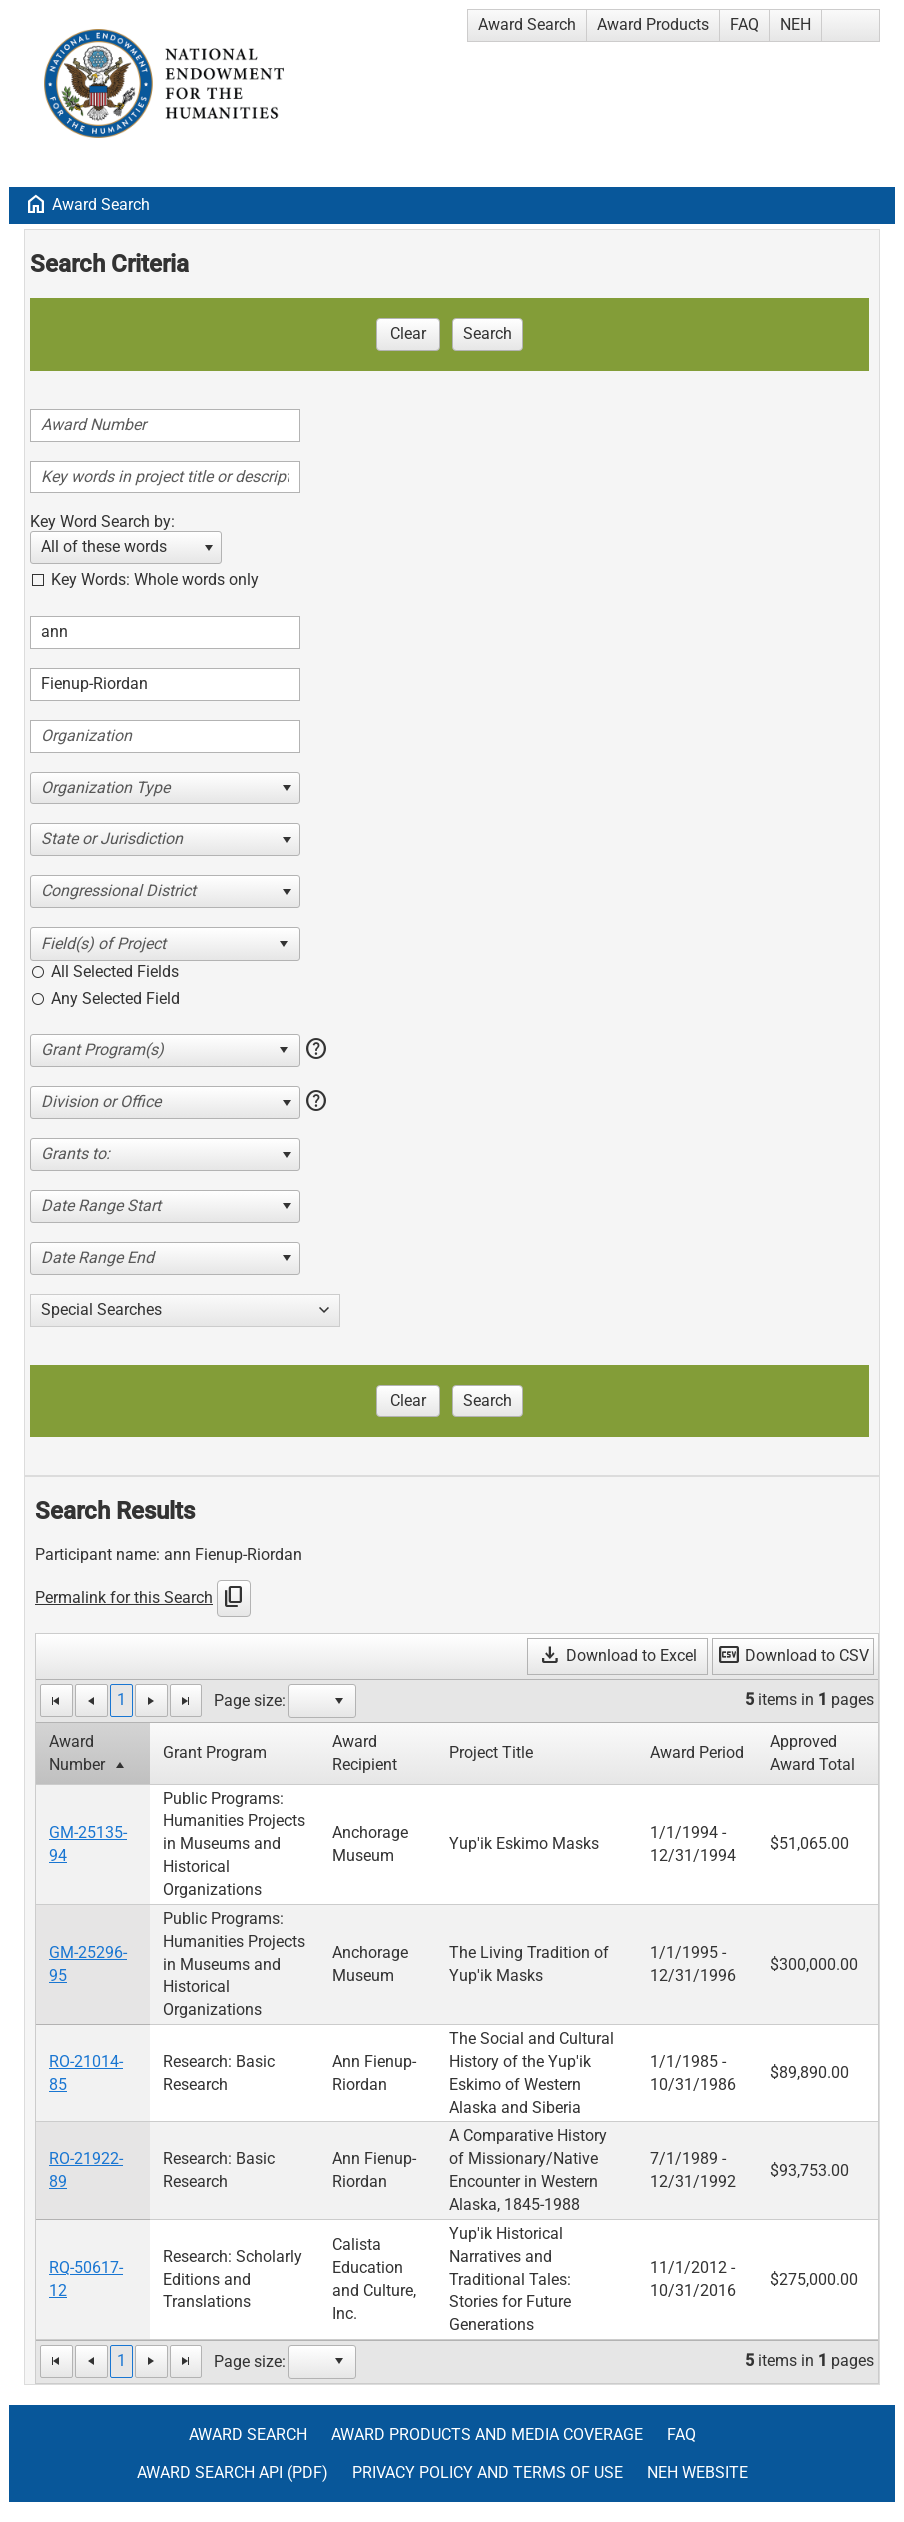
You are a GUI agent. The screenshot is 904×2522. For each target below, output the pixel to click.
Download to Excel (617, 1655)
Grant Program (215, 1752)
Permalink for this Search (124, 1597)
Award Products (653, 24)
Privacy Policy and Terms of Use (487, 2472)
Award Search (527, 24)
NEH (795, 24)
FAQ (744, 24)
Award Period (697, 1752)
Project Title (491, 1752)
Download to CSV (793, 1655)
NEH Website (697, 2472)
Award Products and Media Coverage (487, 2434)
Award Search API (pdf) (232, 2472)
